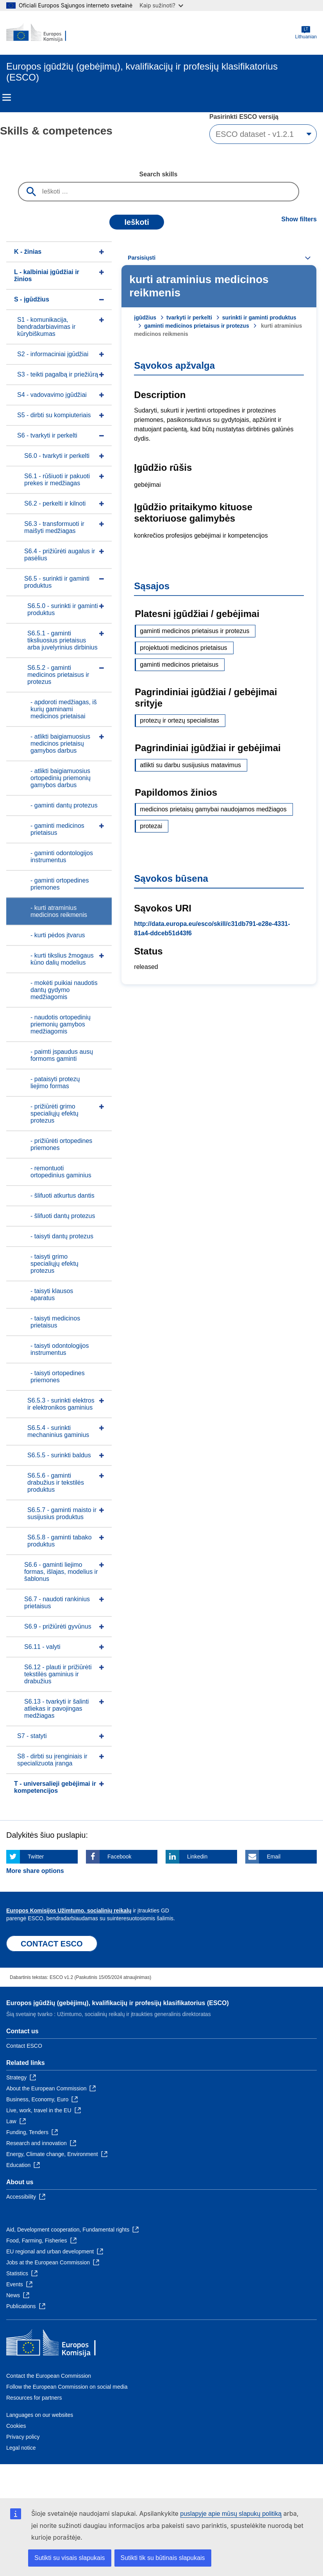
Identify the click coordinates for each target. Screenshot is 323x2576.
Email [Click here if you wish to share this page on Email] (273, 1856)
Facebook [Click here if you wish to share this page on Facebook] (119, 1856)
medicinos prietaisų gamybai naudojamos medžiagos (213, 809)
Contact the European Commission (48, 2376)
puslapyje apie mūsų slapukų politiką (231, 2513)
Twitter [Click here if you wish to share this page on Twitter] (36, 1856)
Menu (7, 97)
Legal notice (21, 2448)
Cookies (16, 2426)
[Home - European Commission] (44, 32)
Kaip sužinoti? (161, 5)
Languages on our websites (39, 2415)
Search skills (158, 174)
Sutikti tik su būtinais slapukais (163, 2557)
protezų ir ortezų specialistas (179, 720)
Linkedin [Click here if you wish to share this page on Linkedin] (197, 1856)
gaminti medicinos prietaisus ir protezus (196, 326)
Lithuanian (306, 32)
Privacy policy (23, 2437)
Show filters (299, 219)
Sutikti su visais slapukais (69, 2557)
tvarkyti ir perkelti (189, 317)
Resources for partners (34, 2398)
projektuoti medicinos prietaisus (183, 647)
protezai (151, 826)
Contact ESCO (24, 2046)
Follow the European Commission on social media (66, 2387)
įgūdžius (145, 317)
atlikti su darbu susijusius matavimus (190, 765)
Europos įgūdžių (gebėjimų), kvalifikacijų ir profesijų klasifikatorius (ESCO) (117, 2003)
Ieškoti (136, 222)
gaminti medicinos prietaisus (179, 664)
